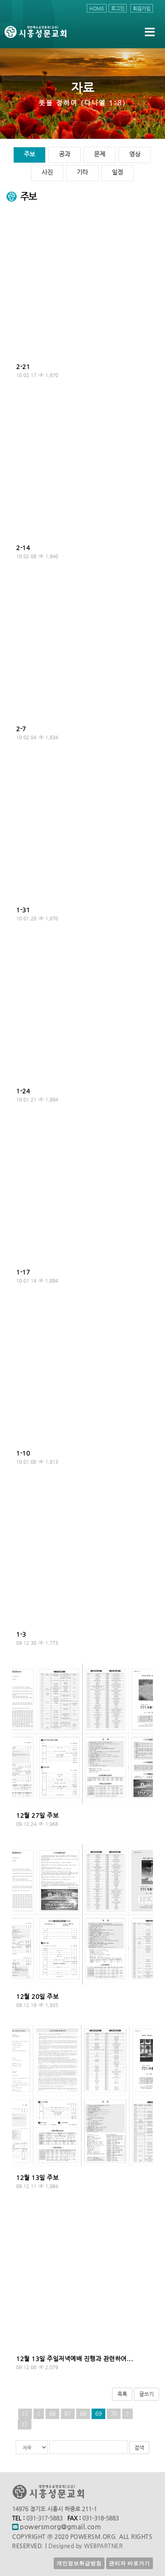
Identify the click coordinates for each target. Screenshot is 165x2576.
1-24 (23, 1091)
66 (52, 2413)
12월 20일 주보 (37, 1996)
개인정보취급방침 (79, 2563)
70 (114, 2413)
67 (68, 2413)
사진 (47, 172)
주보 (29, 154)
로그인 (117, 8)
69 (98, 2413)
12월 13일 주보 (37, 2177)
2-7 (21, 728)
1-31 (23, 910)
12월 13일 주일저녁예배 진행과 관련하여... (74, 2358)
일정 (117, 172)
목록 (122, 2394)
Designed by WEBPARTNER (85, 2546)
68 (83, 2413)
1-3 (21, 1634)
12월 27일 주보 (37, 1815)
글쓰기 (146, 2394)
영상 (134, 154)
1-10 (23, 1453)
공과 (64, 154)
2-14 (23, 547)
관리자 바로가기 (129, 2563)
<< (25, 2413)
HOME (96, 8)
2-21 (23, 366)
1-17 (23, 1272)
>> (24, 2424)
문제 (99, 154)
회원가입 (141, 8)
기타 (82, 172)
